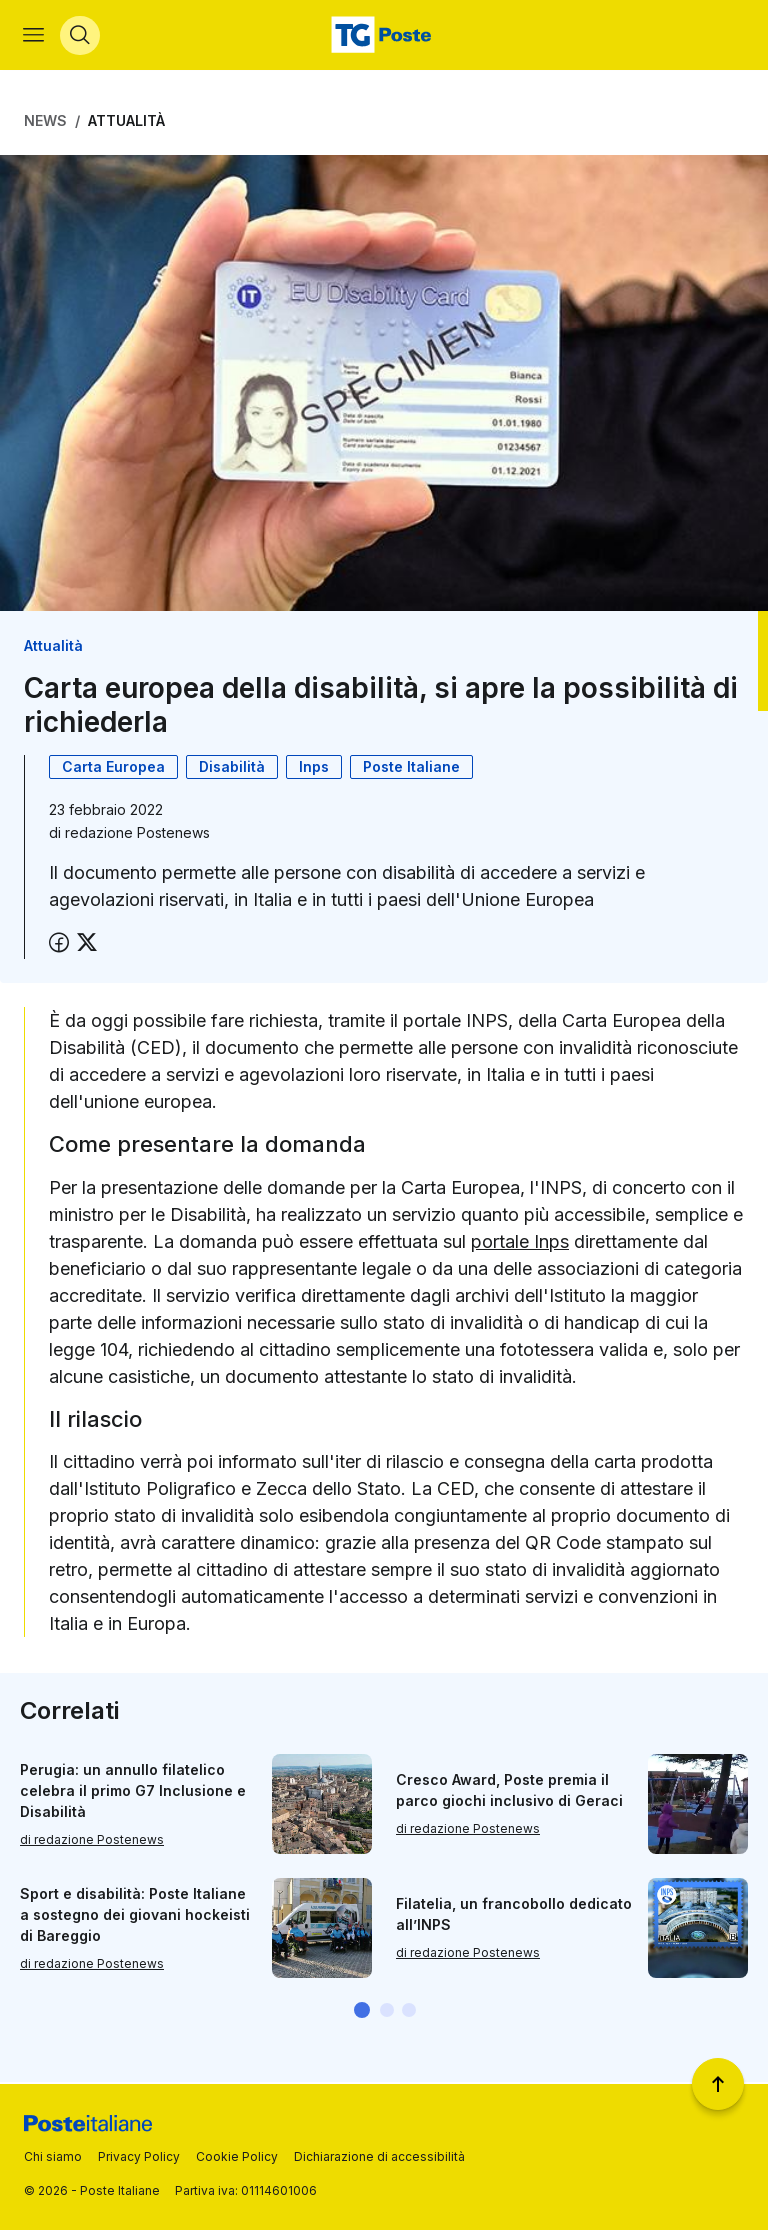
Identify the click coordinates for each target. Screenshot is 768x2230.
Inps (314, 768)
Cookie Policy (237, 2156)
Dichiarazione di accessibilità (379, 2156)
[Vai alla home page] (384, 36)
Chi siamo (53, 2156)
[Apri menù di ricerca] (81, 36)
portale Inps (520, 1243)
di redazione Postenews (92, 1840)
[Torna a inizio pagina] (718, 2084)
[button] (362, 2012)
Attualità (126, 122)
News (45, 122)
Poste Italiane (411, 768)
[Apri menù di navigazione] (34, 36)
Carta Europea (113, 768)
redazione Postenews (137, 834)
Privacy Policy (139, 2156)
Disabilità (232, 768)
